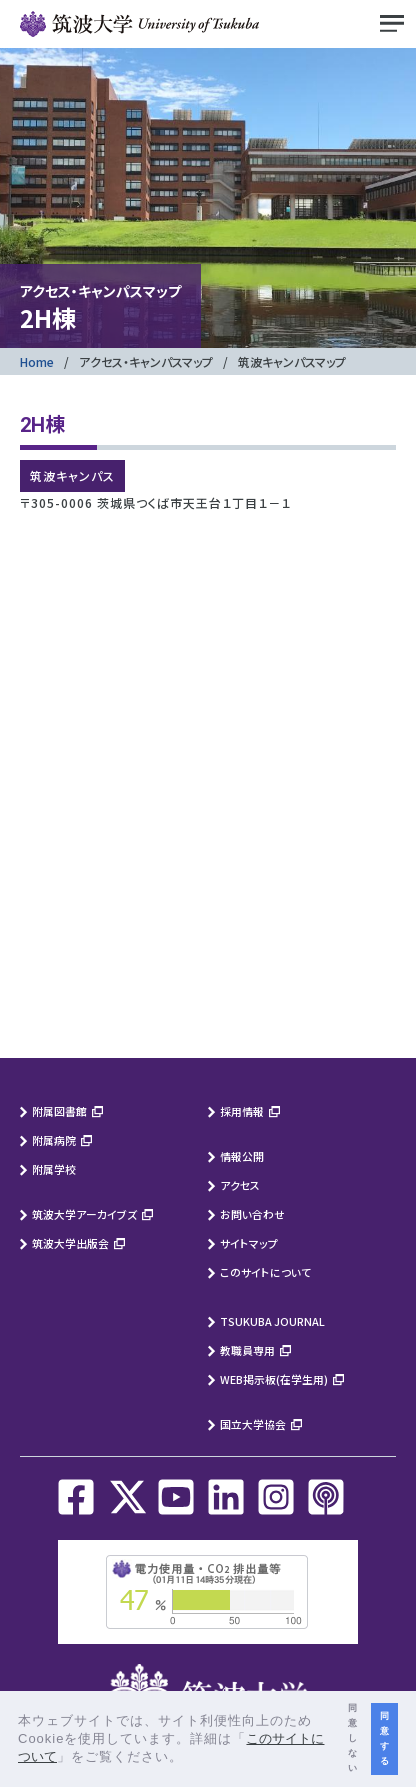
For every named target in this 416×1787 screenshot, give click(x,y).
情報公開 (242, 1156)
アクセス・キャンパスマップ (146, 361)
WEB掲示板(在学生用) (274, 1379)
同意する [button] (384, 1738)
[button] (190, 1758)
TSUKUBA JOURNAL (272, 1321)
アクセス (240, 1185)
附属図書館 (59, 1111)
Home (37, 361)
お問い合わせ (252, 1214)
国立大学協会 (253, 1424)
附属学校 (54, 1169)
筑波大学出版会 (70, 1243)
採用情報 (242, 1111)
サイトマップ (249, 1243)
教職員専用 (247, 1350)
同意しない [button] (352, 1738)
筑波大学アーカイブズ (84, 1214)
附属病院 (54, 1140)
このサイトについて (265, 1272)
